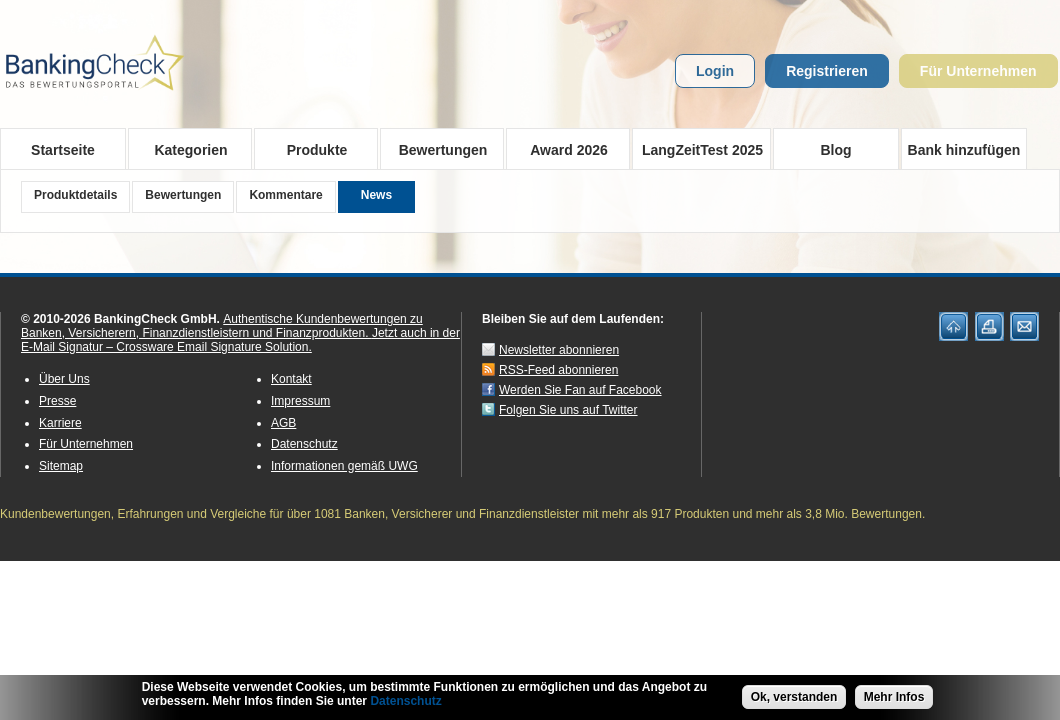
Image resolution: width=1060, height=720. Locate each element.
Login (715, 71)
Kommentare (285, 195)
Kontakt (291, 379)
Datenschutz (304, 444)
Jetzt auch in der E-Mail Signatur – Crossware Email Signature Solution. (240, 340)
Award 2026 (562, 149)
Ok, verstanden (794, 698)
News (376, 195)
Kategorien (184, 149)
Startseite (63, 150)
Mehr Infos (894, 698)
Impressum (300, 401)
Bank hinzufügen (964, 150)
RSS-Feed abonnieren (558, 370)
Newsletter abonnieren (559, 350)
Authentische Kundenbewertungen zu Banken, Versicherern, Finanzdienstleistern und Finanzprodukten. (222, 326)
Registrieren (827, 71)
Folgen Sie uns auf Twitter (568, 410)
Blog (835, 150)
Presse (57, 401)
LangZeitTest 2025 (697, 149)
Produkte (310, 149)
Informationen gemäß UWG (344, 466)
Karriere (60, 423)
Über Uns (64, 379)
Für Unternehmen (978, 71)
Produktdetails (75, 195)
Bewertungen (436, 149)
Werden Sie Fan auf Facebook (580, 390)
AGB (283, 423)
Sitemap (61, 466)
